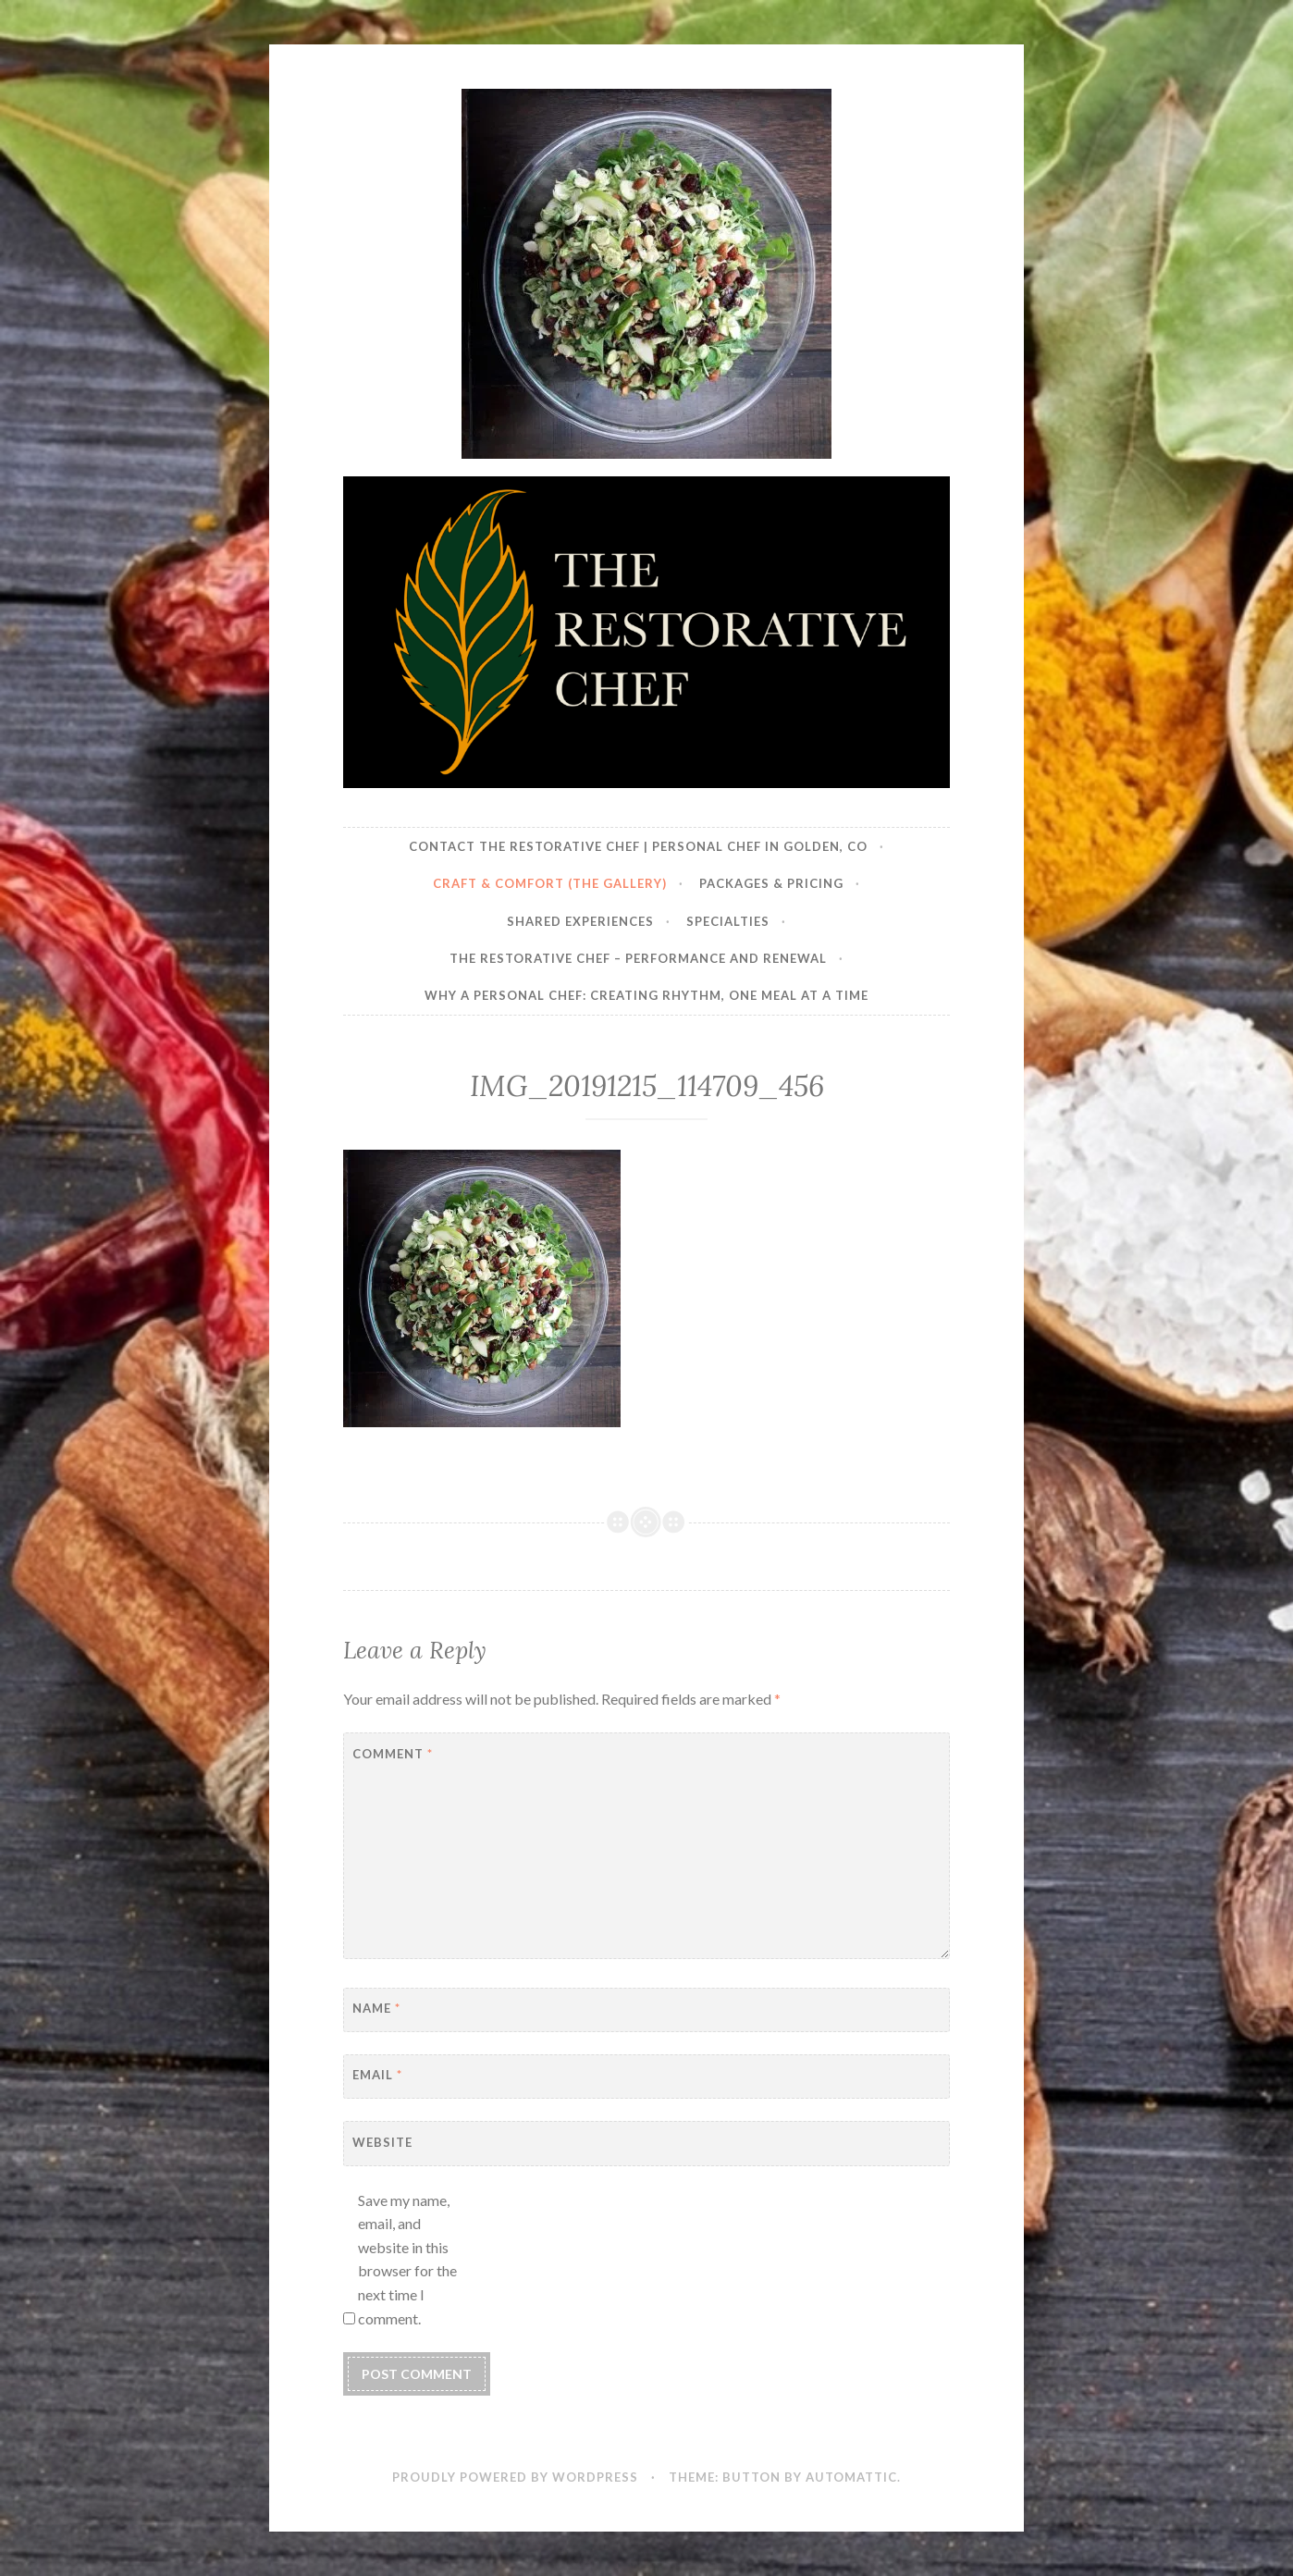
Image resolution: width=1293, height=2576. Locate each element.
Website (382, 2142)
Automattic (851, 2477)
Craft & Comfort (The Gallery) (550, 883)
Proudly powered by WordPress (515, 2477)
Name (376, 2008)
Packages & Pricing (771, 883)
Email (377, 2074)
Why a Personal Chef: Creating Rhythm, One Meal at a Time (646, 995)
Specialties (728, 921)
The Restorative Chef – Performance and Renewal (638, 958)
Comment (392, 1753)
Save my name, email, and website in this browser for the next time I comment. (407, 2259)
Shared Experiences (580, 921)
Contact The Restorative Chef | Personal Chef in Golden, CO (638, 846)
